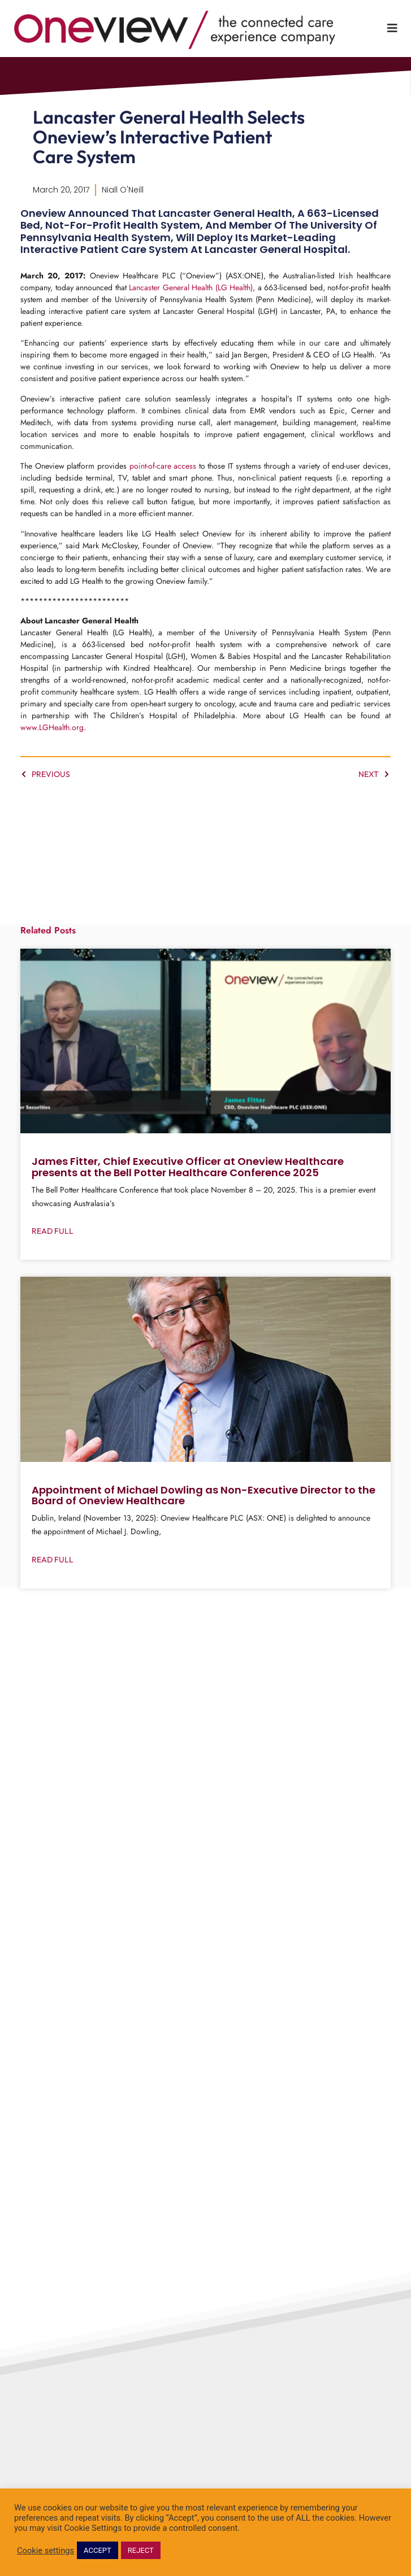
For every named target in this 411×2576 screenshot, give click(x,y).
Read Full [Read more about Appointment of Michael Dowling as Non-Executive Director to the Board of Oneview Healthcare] (52, 1576)
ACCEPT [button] (97, 2550)
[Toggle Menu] (392, 28)
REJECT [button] (141, 2550)
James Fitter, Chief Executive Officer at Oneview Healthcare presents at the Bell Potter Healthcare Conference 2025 (188, 1184)
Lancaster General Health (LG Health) (191, 305)
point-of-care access (163, 483)
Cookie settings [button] (45, 2551)
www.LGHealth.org (52, 744)
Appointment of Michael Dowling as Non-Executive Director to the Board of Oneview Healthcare (203, 1512)
